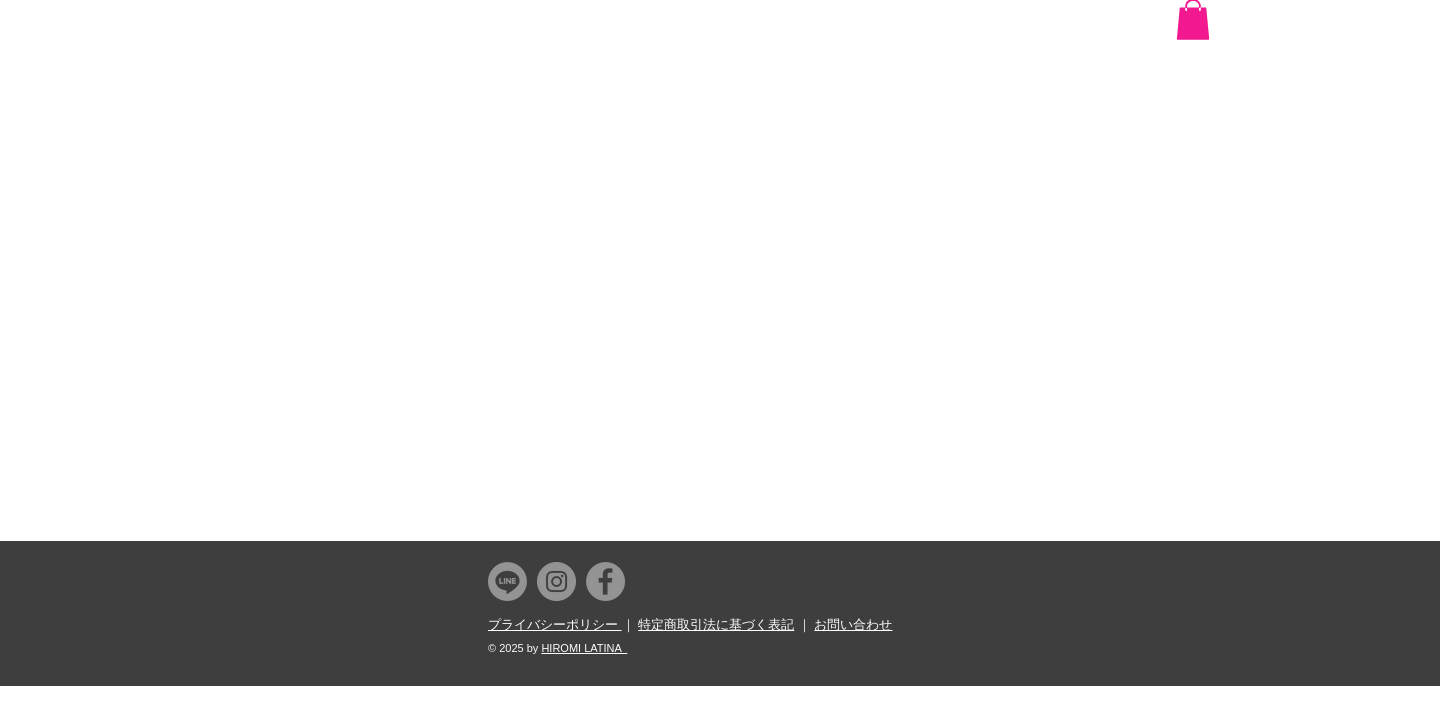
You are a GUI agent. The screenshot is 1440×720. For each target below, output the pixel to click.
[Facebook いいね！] (1166, 21)
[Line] (507, 581)
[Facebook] (605, 581)
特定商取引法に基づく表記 (716, 624)
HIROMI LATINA (584, 648)
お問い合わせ (853, 624)
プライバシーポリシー (555, 624)
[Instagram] (556, 581)
